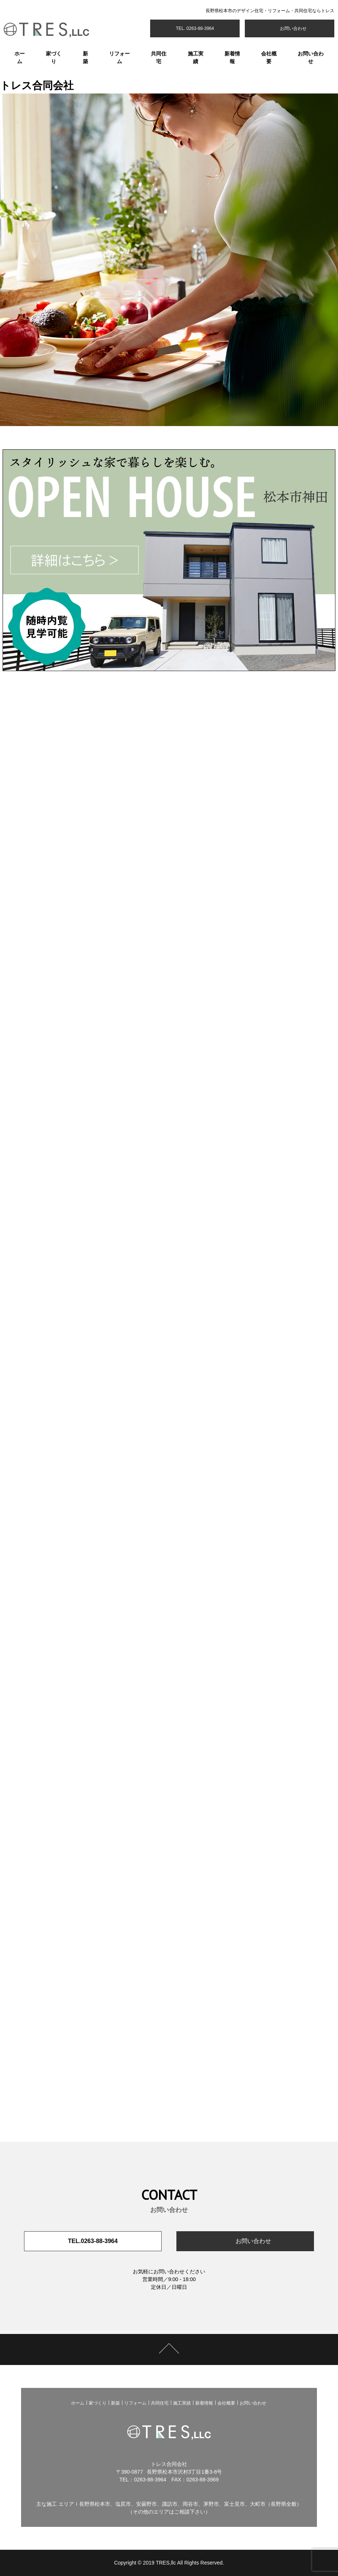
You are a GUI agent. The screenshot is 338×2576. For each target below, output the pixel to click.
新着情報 (232, 57)
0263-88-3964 (150, 2480)
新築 (85, 57)
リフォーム (119, 57)
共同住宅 (158, 57)
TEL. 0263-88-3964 (195, 28)
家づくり (53, 57)
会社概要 (269, 57)
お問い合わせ (292, 28)
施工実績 (195, 57)
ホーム (19, 57)
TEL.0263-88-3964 (93, 2241)
